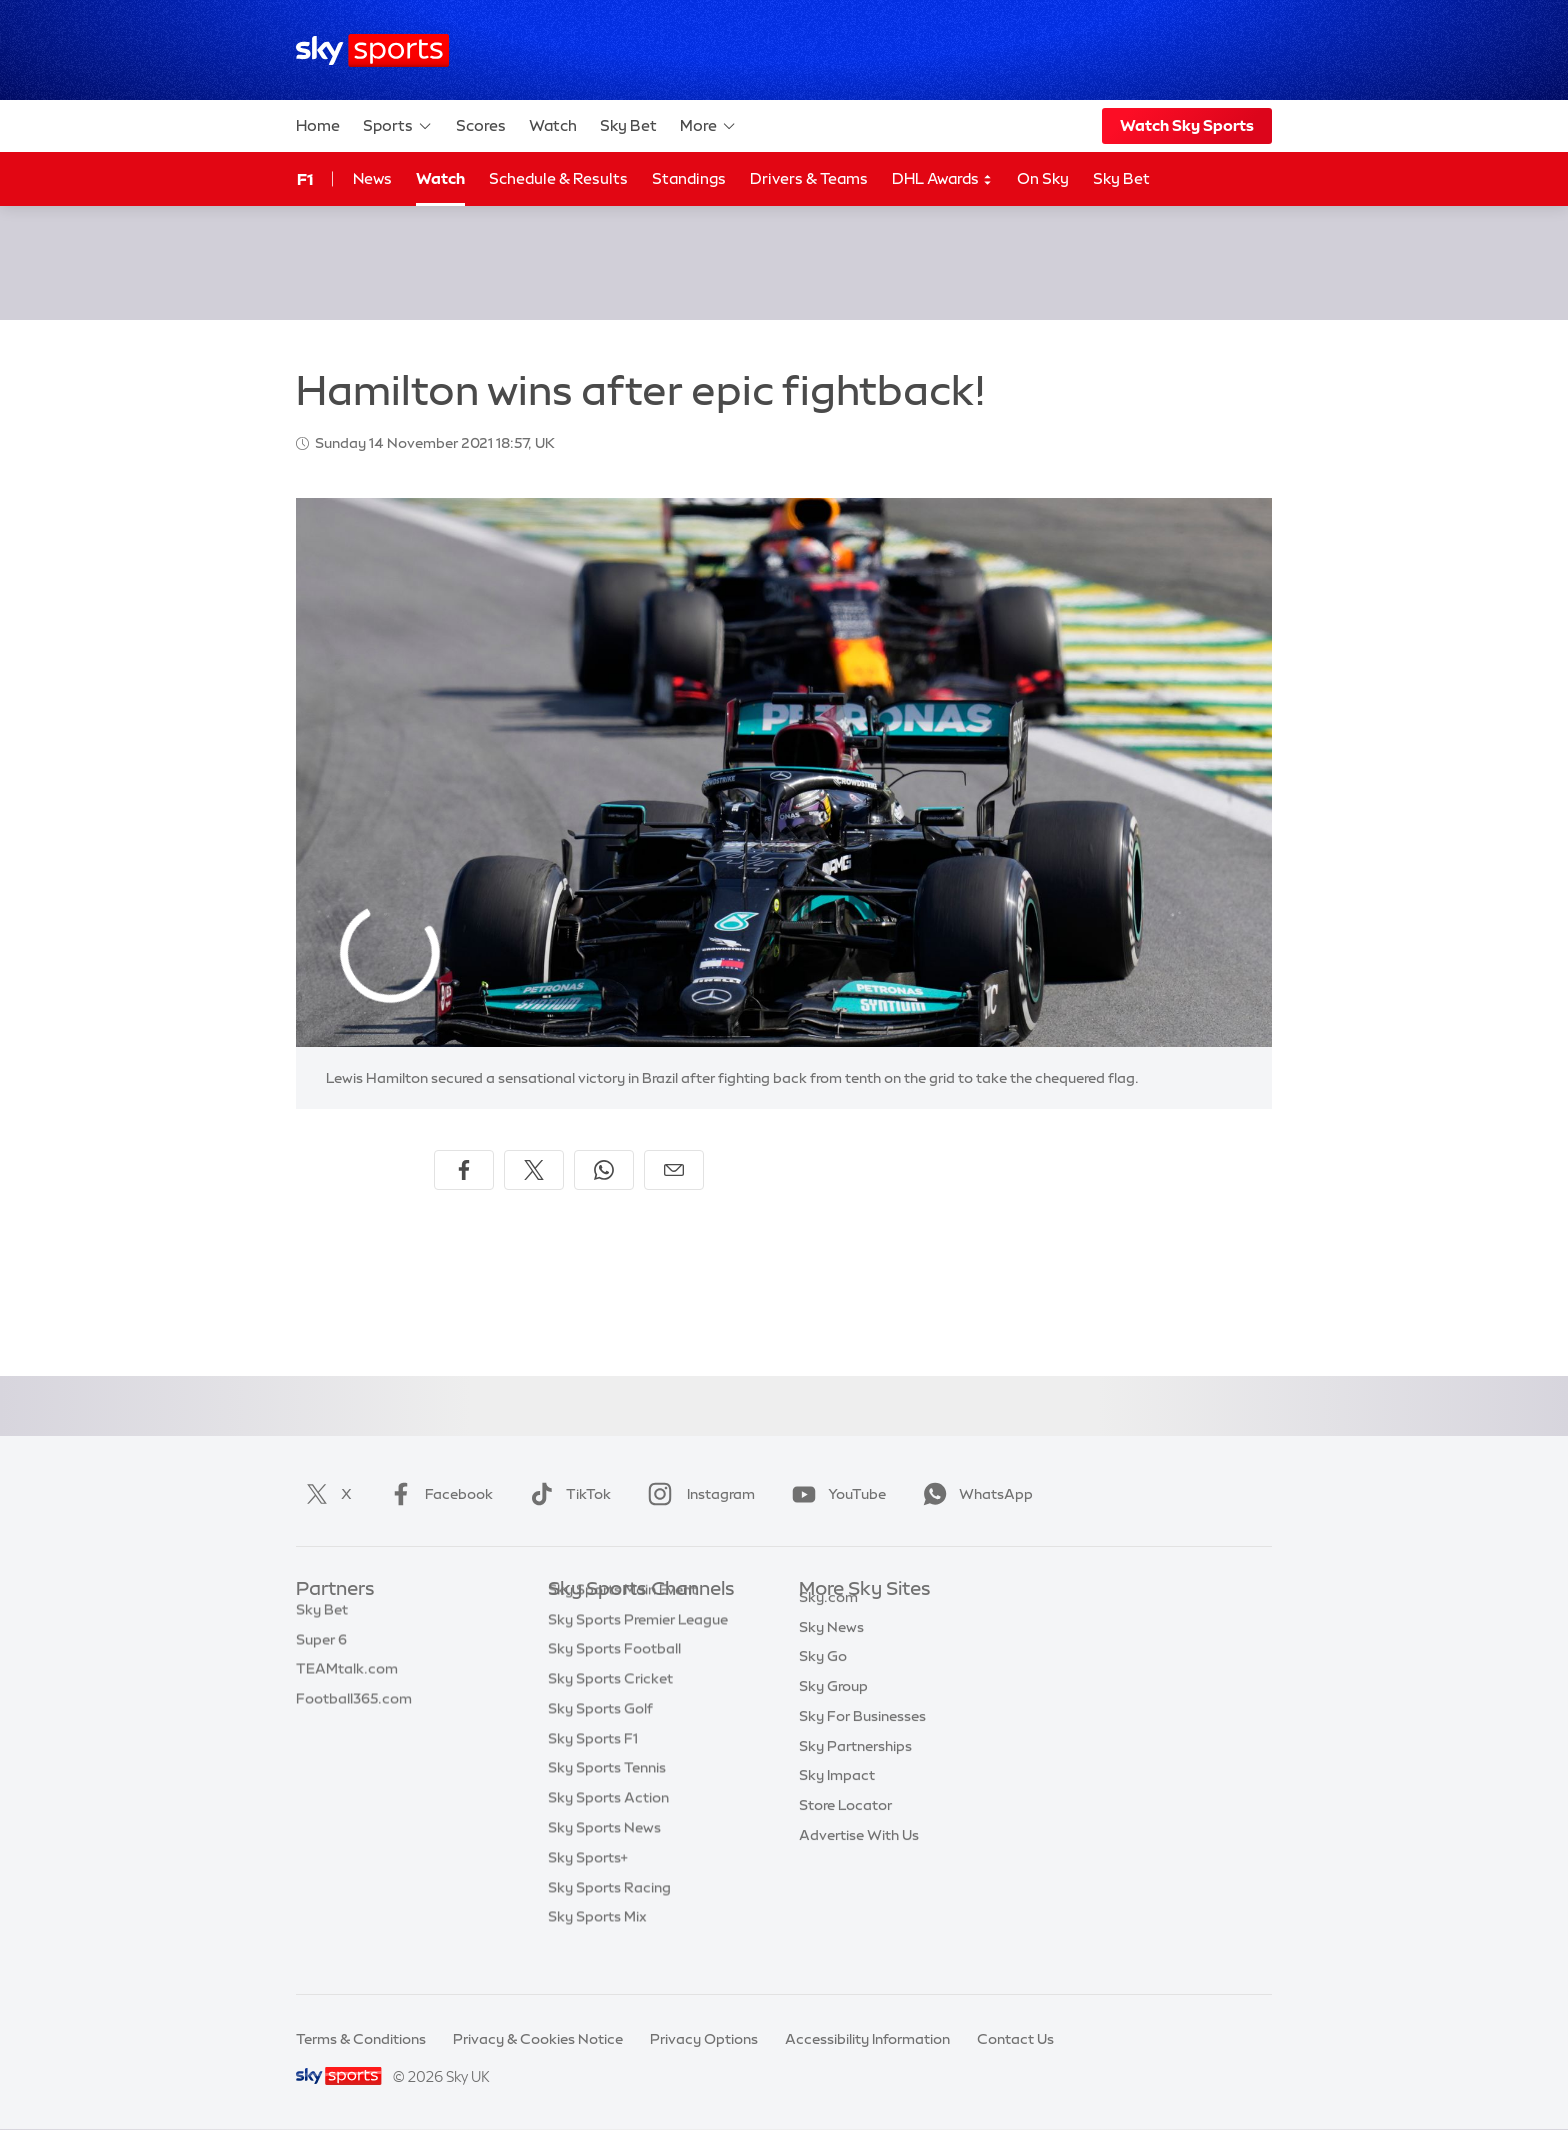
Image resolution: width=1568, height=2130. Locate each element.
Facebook (437, 1494)
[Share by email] (674, 1170)
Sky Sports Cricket (610, 1709)
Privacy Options (704, 2039)
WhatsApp (974, 1494)
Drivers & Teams (809, 178)
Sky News (831, 1650)
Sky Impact (837, 1798)
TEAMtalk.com (347, 1679)
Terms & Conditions (361, 2039)
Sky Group (833, 1709)
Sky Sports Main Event (622, 1620)
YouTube (835, 1494)
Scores (481, 125)
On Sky (1043, 178)
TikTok (566, 1494)
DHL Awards (942, 179)
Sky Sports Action (608, 1828)
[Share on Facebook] (464, 1170)
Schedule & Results (558, 178)
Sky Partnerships (855, 1769)
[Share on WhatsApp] (604, 1170)
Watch (553, 125)
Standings (689, 178)
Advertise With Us (859, 1858)
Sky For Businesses (862, 1739)
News (372, 178)
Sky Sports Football (614, 1679)
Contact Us (1015, 2039)
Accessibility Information (867, 2039)
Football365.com (354, 1709)
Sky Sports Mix (597, 1947)
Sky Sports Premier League (638, 1650)
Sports (398, 126)
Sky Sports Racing (609, 1918)
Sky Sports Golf (600, 1739)
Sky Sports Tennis (607, 1798)
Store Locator (845, 1828)
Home (318, 125)
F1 (305, 179)
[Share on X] (534, 1170)
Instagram (697, 1494)
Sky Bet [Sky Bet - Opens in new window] (1121, 178)
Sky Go (823, 1679)
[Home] (372, 50)
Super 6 (321, 1650)
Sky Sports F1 (593, 1769)
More (708, 126)
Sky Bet (628, 125)
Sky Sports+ (588, 1888)
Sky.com (828, 1620)
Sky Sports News (604, 1858)
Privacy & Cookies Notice (538, 2039)
